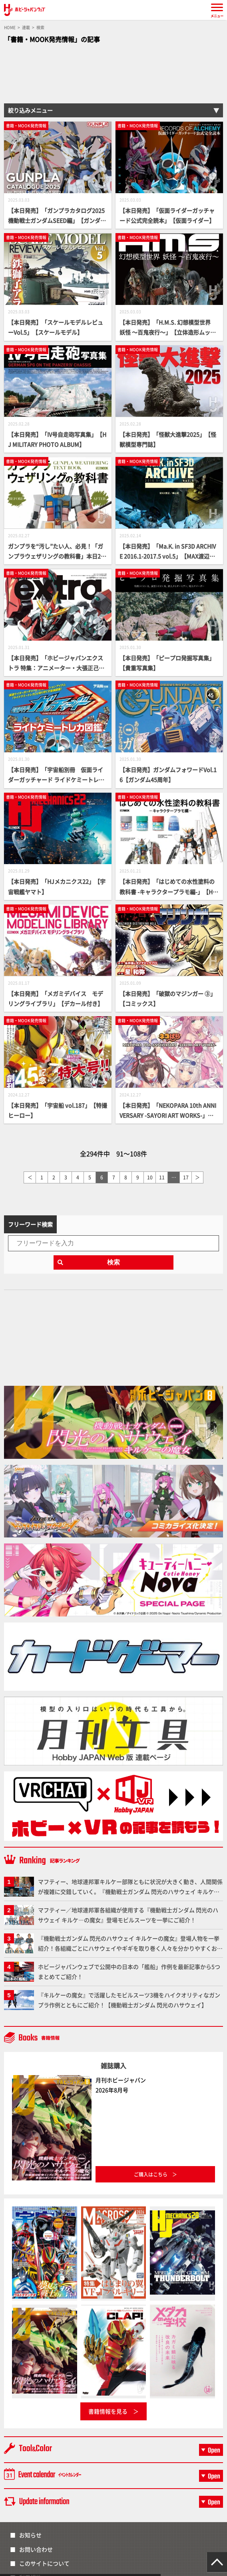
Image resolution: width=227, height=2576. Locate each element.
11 (162, 1177)
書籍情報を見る (107, 2411)
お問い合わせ (36, 2549)
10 (150, 1177)
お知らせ (30, 2535)
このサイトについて (44, 2563)
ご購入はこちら (150, 2174)
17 (186, 1177)
